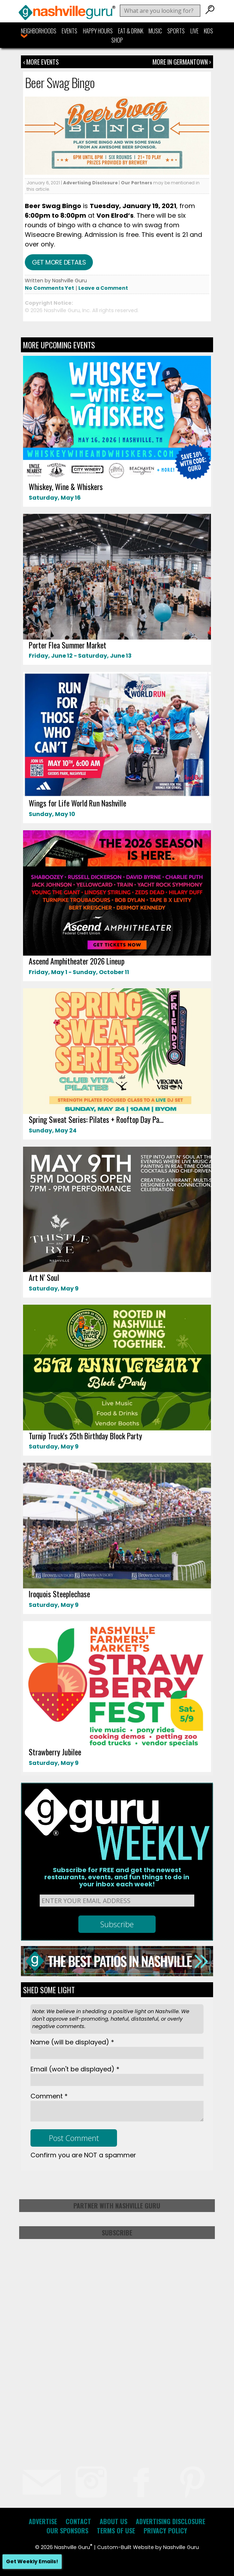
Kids (208, 31)
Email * (74, 2069)
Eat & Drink (130, 31)
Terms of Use (116, 2530)
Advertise (43, 2521)
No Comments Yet (49, 288)
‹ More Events (41, 61)
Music (155, 31)
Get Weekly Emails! (32, 2561)
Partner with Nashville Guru (116, 2205)
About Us (113, 2521)
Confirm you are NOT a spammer (83, 2155)
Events (69, 31)
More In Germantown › (181, 61)
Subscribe (117, 2232)
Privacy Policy (165, 2530)
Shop (117, 40)
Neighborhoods (38, 31)
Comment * (49, 2096)
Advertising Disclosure (90, 183)
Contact (78, 2521)
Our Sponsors (67, 2530)
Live (194, 31)
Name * (72, 2042)
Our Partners (136, 183)
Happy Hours (98, 31)
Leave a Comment (103, 288)
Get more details (59, 262)
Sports (176, 31)
